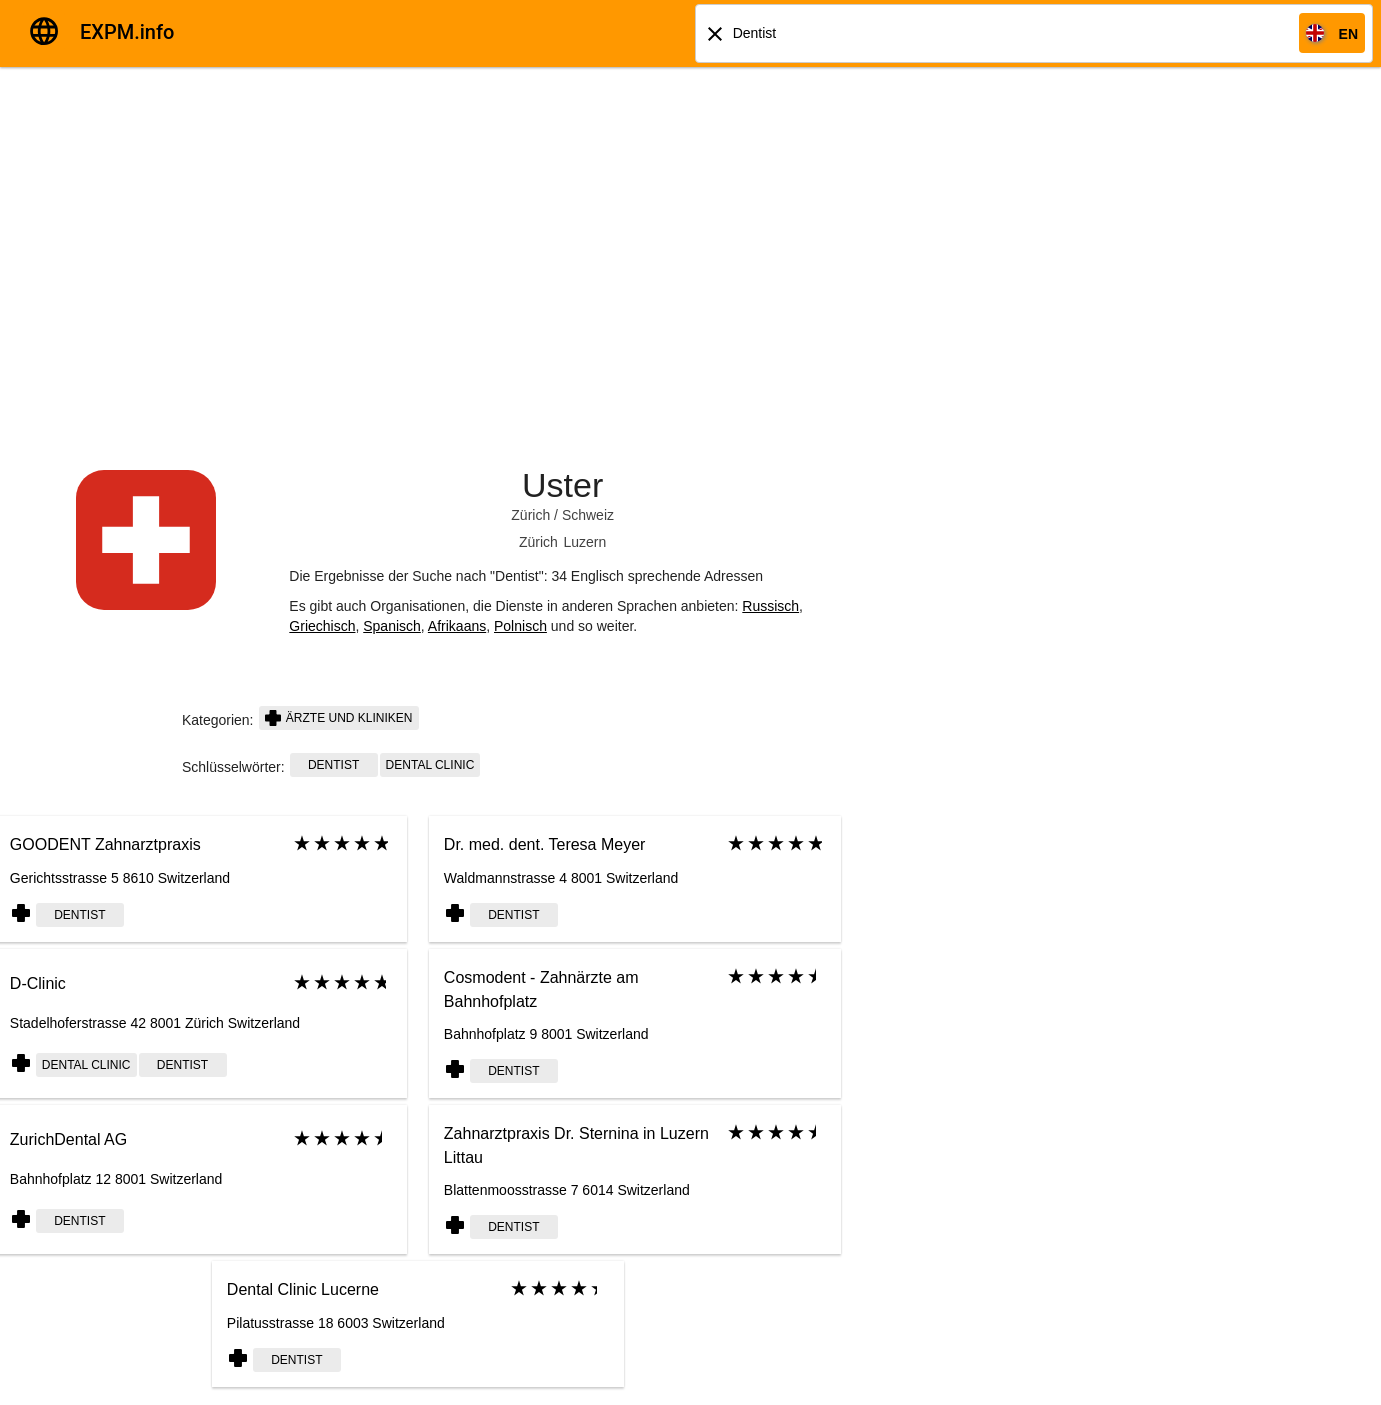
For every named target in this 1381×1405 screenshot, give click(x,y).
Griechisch (322, 626)
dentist (333, 765)
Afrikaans (457, 626)
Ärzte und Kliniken (339, 718)
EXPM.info (127, 32)
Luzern (585, 542)
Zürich (530, 515)
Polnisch (520, 626)
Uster (562, 485)
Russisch (770, 606)
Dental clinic (430, 765)
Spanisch (392, 626)
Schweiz (588, 515)
